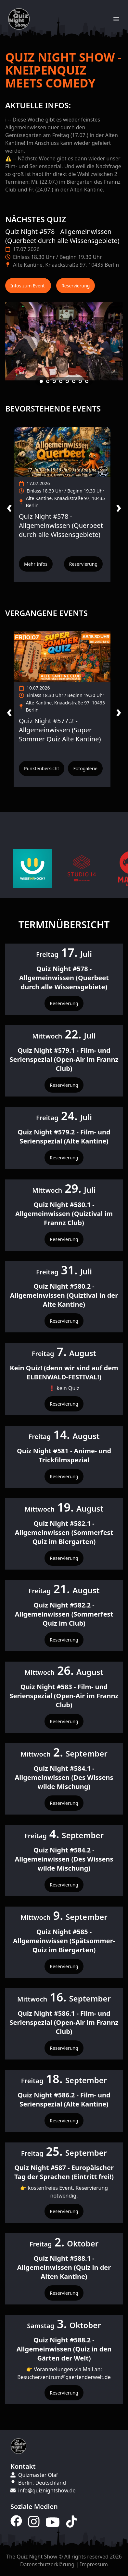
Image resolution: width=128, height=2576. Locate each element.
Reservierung (75, 286)
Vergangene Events (46, 613)
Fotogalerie (85, 768)
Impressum (94, 2564)
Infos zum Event (28, 286)
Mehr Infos (35, 564)
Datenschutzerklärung (47, 2564)
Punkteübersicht (41, 768)
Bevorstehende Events (53, 408)
